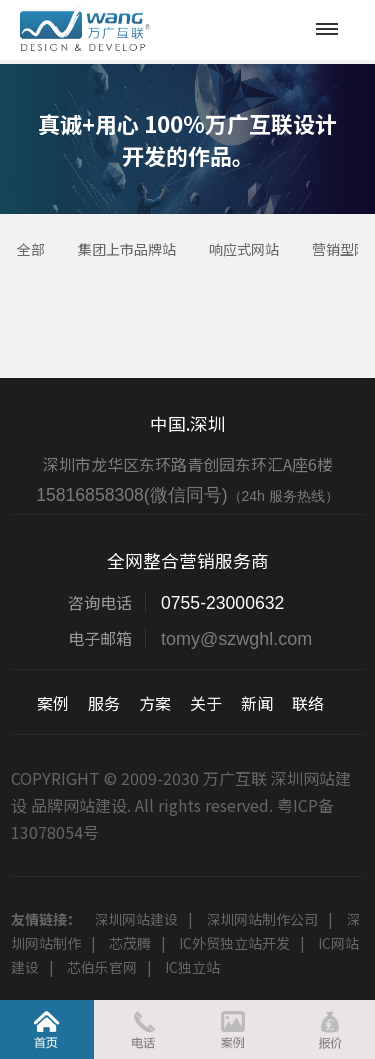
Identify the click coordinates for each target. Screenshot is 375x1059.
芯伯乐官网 (102, 967)
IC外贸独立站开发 (234, 943)
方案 (155, 703)
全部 (31, 249)
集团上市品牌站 (127, 249)
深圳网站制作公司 (262, 919)
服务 (104, 703)
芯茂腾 (130, 943)
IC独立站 (192, 967)
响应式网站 (244, 249)
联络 (308, 703)
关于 (206, 703)
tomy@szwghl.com (236, 639)
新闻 (257, 703)
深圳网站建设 (136, 919)
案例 (53, 703)
